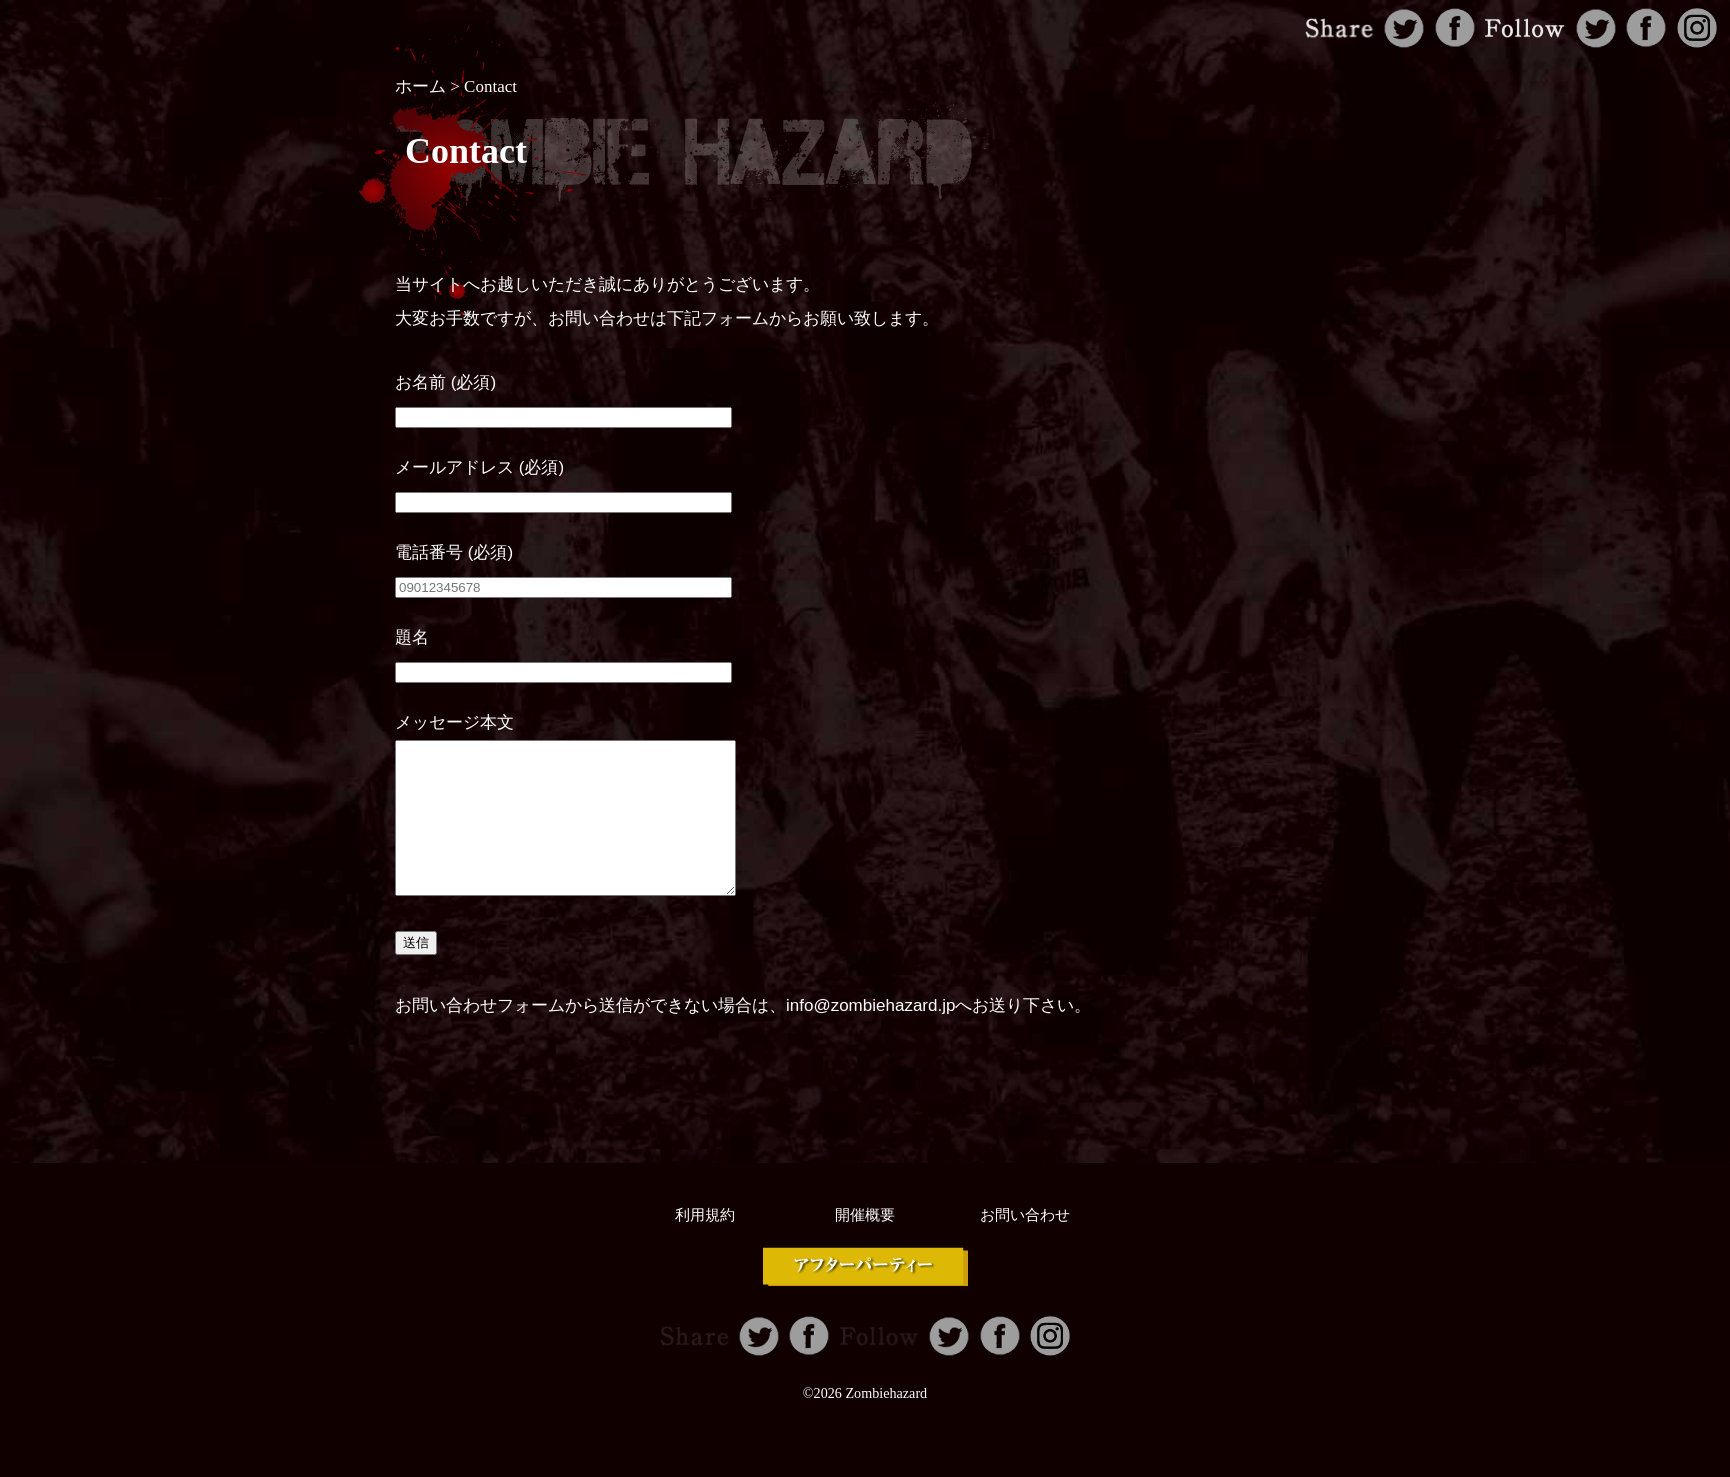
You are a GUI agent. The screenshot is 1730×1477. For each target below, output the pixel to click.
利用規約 (705, 1245)
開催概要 (865, 1245)
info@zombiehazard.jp (870, 1035)
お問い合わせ (1025, 1245)
